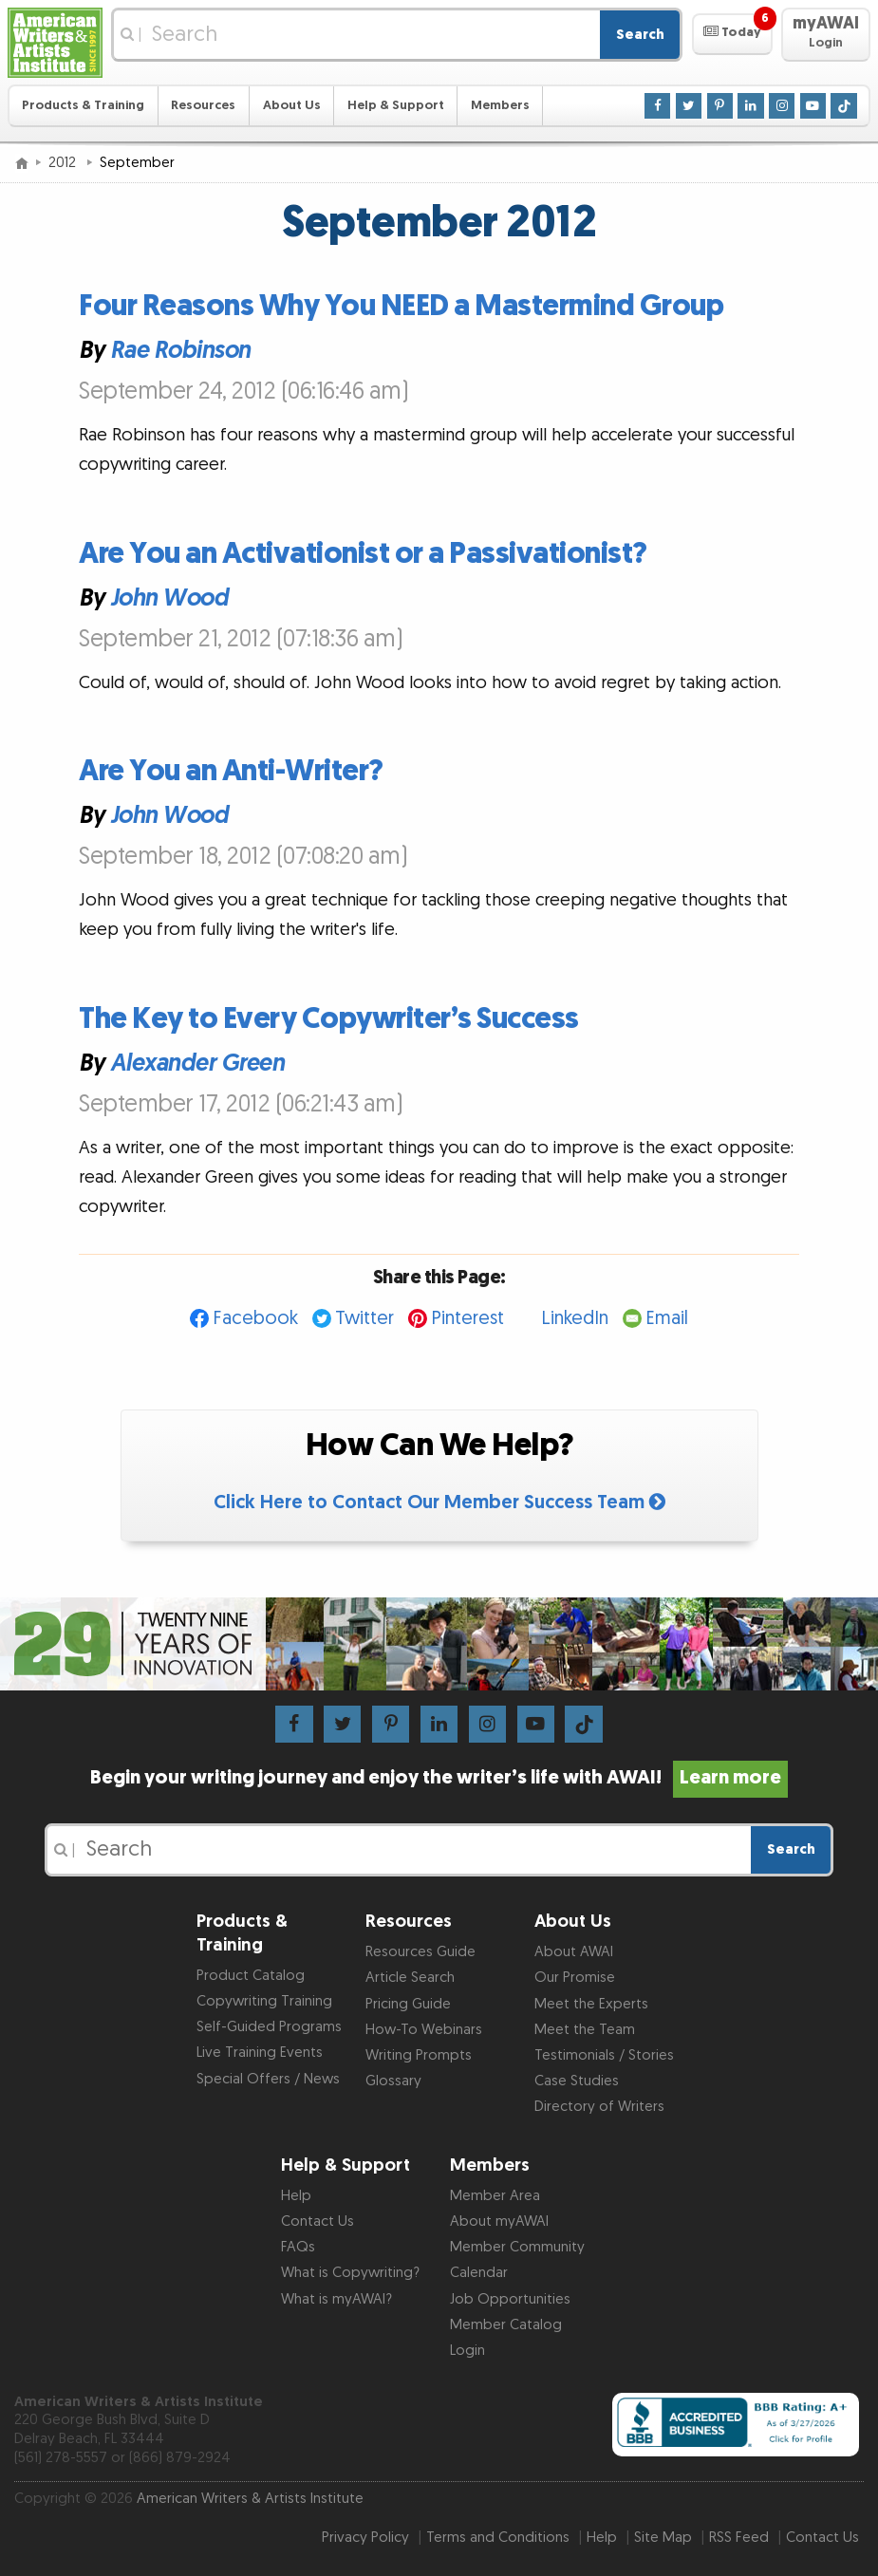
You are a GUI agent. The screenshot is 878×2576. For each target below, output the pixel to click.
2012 (64, 163)
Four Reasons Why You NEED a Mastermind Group (401, 306)
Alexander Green (197, 1062)
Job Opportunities (510, 2299)
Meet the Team (584, 2030)
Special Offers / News (268, 2079)
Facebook (255, 1318)
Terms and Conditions (498, 2538)
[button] (732, 34)
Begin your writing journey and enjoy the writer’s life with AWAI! (438, 1777)
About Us (292, 105)
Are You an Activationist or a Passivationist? (363, 553)
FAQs (298, 2247)
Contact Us (317, 2221)
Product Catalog (250, 1976)
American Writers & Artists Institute (250, 2499)
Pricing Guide (408, 2004)
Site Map (663, 2538)
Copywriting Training (264, 2001)
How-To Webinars (423, 2030)
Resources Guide (420, 1952)
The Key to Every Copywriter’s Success (329, 1018)
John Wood (169, 597)
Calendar (479, 2273)
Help (296, 2196)
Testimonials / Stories (604, 2055)
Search (640, 35)
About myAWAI (499, 2221)
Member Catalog (506, 2325)
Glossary (393, 2081)
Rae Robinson (180, 349)
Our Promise (574, 1978)
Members (500, 105)
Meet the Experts (591, 2004)
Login (467, 2351)
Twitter (364, 1318)
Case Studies (576, 2081)
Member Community (517, 2247)
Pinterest (467, 1318)
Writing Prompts (418, 2055)
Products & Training (83, 105)
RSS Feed (739, 2538)
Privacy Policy (365, 2538)
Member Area (495, 2196)
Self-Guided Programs (269, 2027)
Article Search (410, 1978)
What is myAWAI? (336, 2299)
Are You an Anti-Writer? (231, 771)
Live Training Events (259, 2053)
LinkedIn (574, 1318)
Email (666, 1318)
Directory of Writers (599, 2107)
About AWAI (573, 1952)
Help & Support (395, 105)
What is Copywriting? (350, 2273)
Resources (203, 105)
